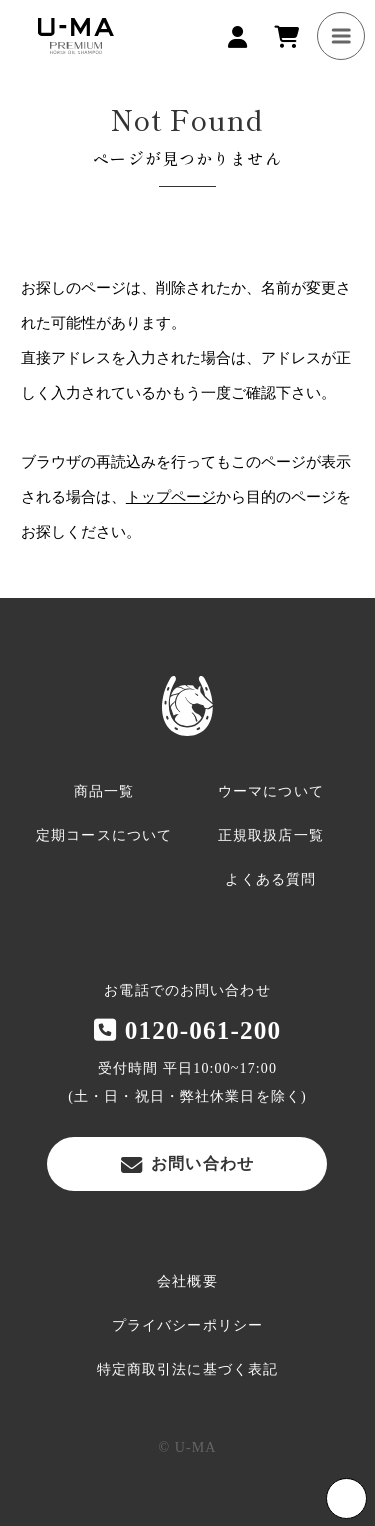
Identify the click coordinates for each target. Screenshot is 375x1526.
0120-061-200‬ (188, 1030)
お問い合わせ (187, 1164)
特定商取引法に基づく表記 (187, 1369)
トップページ (171, 497)
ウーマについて (271, 791)
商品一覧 (104, 791)
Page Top (346, 1498)
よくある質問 (270, 879)
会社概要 (187, 1281)
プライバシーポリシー (187, 1325)
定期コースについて (104, 835)
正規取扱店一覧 (271, 835)
